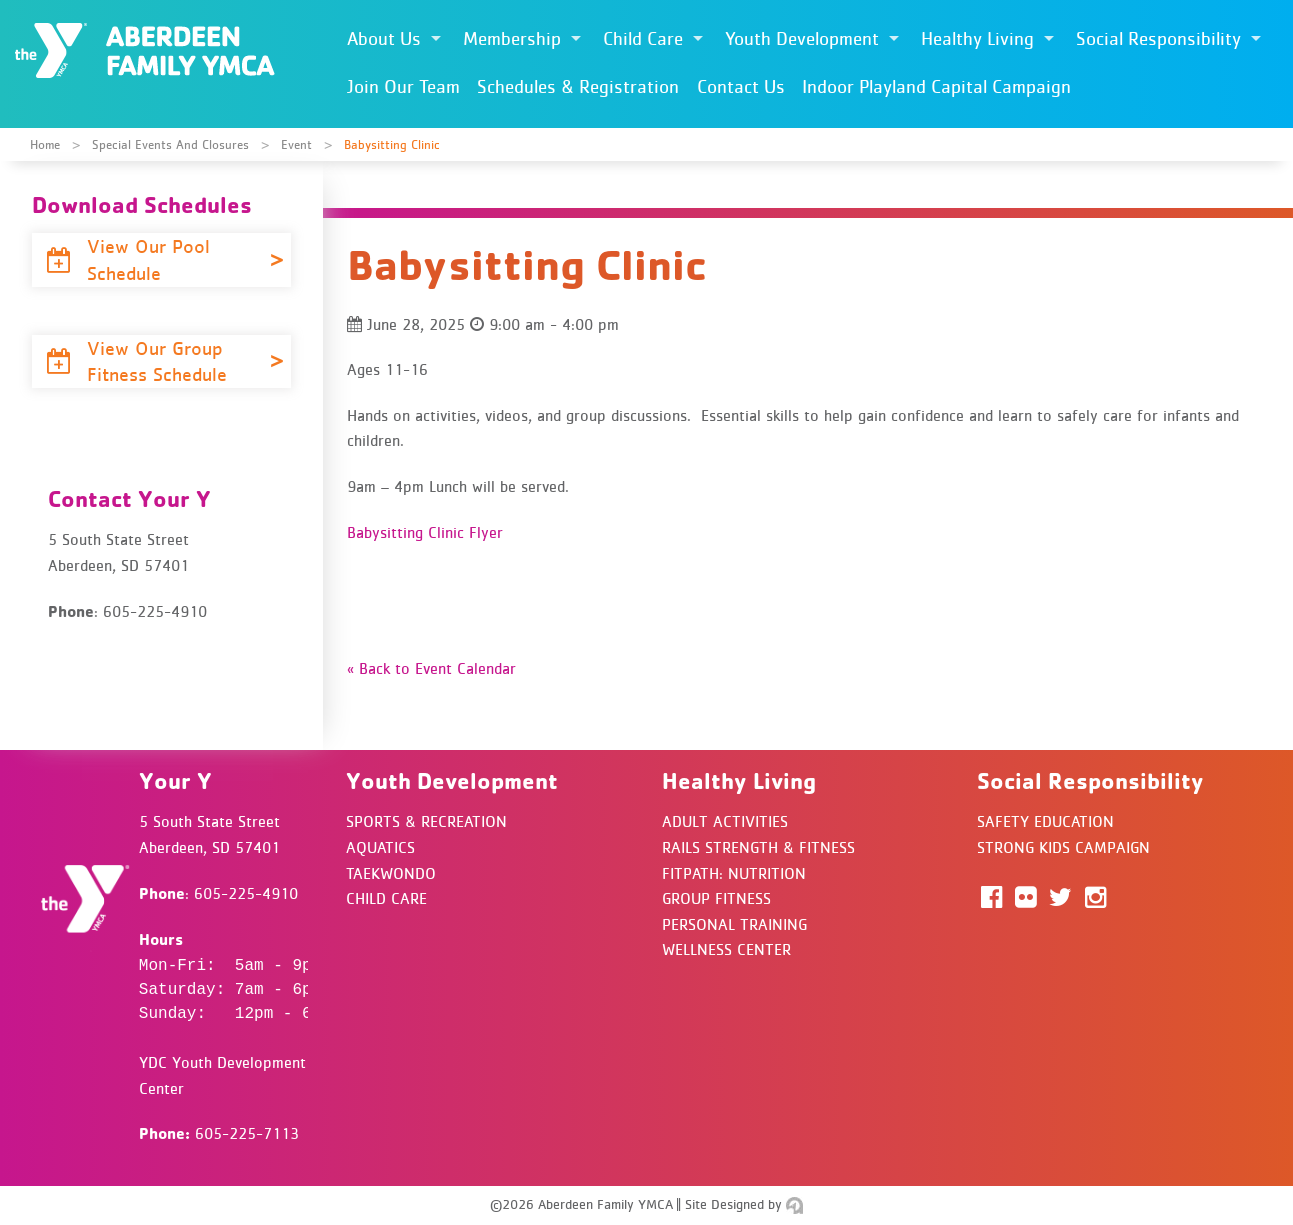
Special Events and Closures (170, 144)
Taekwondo (391, 873)
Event (296, 144)
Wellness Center (726, 949)
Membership (512, 38)
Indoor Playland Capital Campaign (936, 86)
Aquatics (380, 847)
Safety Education (1045, 821)
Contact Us (741, 86)
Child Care (643, 38)
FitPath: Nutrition (734, 873)
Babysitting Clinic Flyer (425, 532)
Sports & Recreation (426, 821)
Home (45, 144)
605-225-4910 (246, 893)
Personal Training (734, 924)
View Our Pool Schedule (128, 260)
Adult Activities (725, 821)
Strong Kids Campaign (1063, 847)
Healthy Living (977, 38)
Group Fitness (716, 898)
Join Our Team (403, 86)
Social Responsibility (1158, 38)
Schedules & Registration (578, 86)
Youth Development (802, 38)
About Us (384, 38)
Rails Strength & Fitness (758, 847)
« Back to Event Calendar (431, 668)
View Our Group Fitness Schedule (139, 362)
